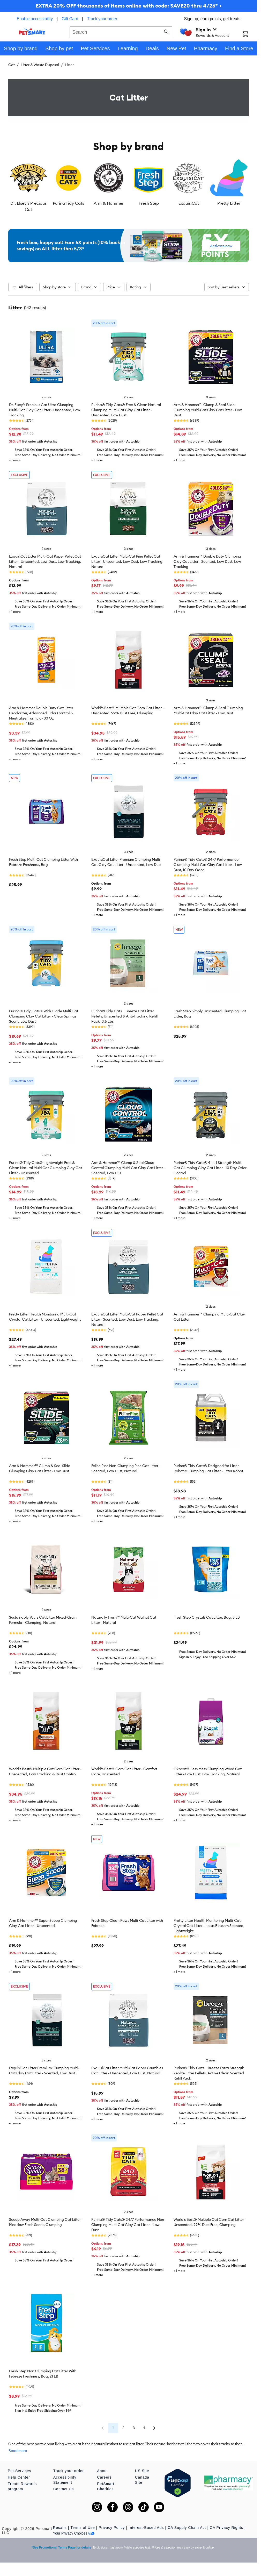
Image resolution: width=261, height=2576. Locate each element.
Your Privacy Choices (74, 2533)
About (102, 2471)
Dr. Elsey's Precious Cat (28, 206)
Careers (104, 2477)
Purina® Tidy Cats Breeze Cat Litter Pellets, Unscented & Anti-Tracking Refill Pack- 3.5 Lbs (124, 1016)
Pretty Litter (228, 203)
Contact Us (63, 2489)
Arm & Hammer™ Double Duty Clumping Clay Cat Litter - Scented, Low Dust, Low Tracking (207, 561)
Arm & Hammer (109, 203)
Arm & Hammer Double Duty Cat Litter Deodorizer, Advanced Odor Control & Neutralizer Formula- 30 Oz (41, 713)
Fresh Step (149, 203)
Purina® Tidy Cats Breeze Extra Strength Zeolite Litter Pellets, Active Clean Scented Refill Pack (209, 2073)
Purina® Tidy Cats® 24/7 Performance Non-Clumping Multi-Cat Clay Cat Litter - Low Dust (128, 2224)
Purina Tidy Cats (68, 203)
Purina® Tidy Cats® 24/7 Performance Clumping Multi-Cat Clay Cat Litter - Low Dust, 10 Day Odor (208, 864)
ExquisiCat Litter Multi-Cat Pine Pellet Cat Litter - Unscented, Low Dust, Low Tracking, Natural (127, 561)
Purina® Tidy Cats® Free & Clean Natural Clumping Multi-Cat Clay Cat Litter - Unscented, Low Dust (126, 409)
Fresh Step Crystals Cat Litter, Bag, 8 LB (207, 1617)
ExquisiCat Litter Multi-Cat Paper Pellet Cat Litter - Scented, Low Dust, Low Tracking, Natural (127, 1319)
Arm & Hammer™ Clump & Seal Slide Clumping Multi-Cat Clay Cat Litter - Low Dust (208, 409)
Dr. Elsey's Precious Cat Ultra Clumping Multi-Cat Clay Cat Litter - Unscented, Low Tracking (44, 409)
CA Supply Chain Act (187, 2527)
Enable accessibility (35, 19)
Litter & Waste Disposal (40, 64)
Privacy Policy (112, 2527)
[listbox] (128, 185)
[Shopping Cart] (249, 34)
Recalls (60, 2527)
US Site (142, 2471)
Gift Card (70, 19)
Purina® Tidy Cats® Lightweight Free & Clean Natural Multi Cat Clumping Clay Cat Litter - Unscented (45, 1167)
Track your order (102, 19)
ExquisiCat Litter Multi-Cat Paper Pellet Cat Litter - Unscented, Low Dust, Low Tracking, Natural (45, 561)
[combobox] (121, 31)
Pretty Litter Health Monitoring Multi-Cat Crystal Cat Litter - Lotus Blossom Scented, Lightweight (209, 1925)
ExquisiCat (188, 203)
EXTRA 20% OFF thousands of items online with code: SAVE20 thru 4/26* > (129, 5)
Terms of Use (82, 2527)
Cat (11, 64)
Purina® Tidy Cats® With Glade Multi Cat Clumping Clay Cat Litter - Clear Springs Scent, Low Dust (43, 1016)
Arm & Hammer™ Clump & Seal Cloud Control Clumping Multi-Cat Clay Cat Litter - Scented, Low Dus (128, 1167)
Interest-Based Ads (146, 2527)
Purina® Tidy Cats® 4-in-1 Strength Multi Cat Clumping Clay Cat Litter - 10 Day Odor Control (210, 1167)
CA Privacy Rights (226, 2527)
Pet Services (19, 2471)
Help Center (19, 2477)
